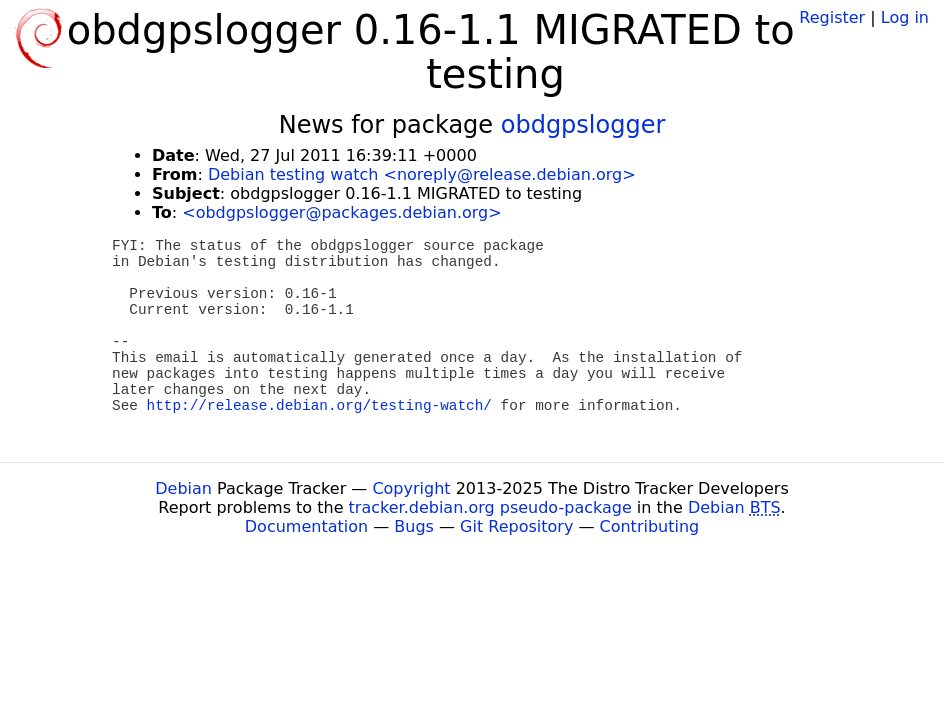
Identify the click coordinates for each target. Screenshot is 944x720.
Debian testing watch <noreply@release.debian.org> (422, 174)
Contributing (650, 526)
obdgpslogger (583, 125)
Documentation (306, 526)
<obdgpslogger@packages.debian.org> (341, 212)
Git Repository (516, 526)
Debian (183, 488)
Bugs (414, 526)
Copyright (411, 488)
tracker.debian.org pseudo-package (490, 507)
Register (832, 17)
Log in (905, 17)
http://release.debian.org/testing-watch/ (319, 406)
